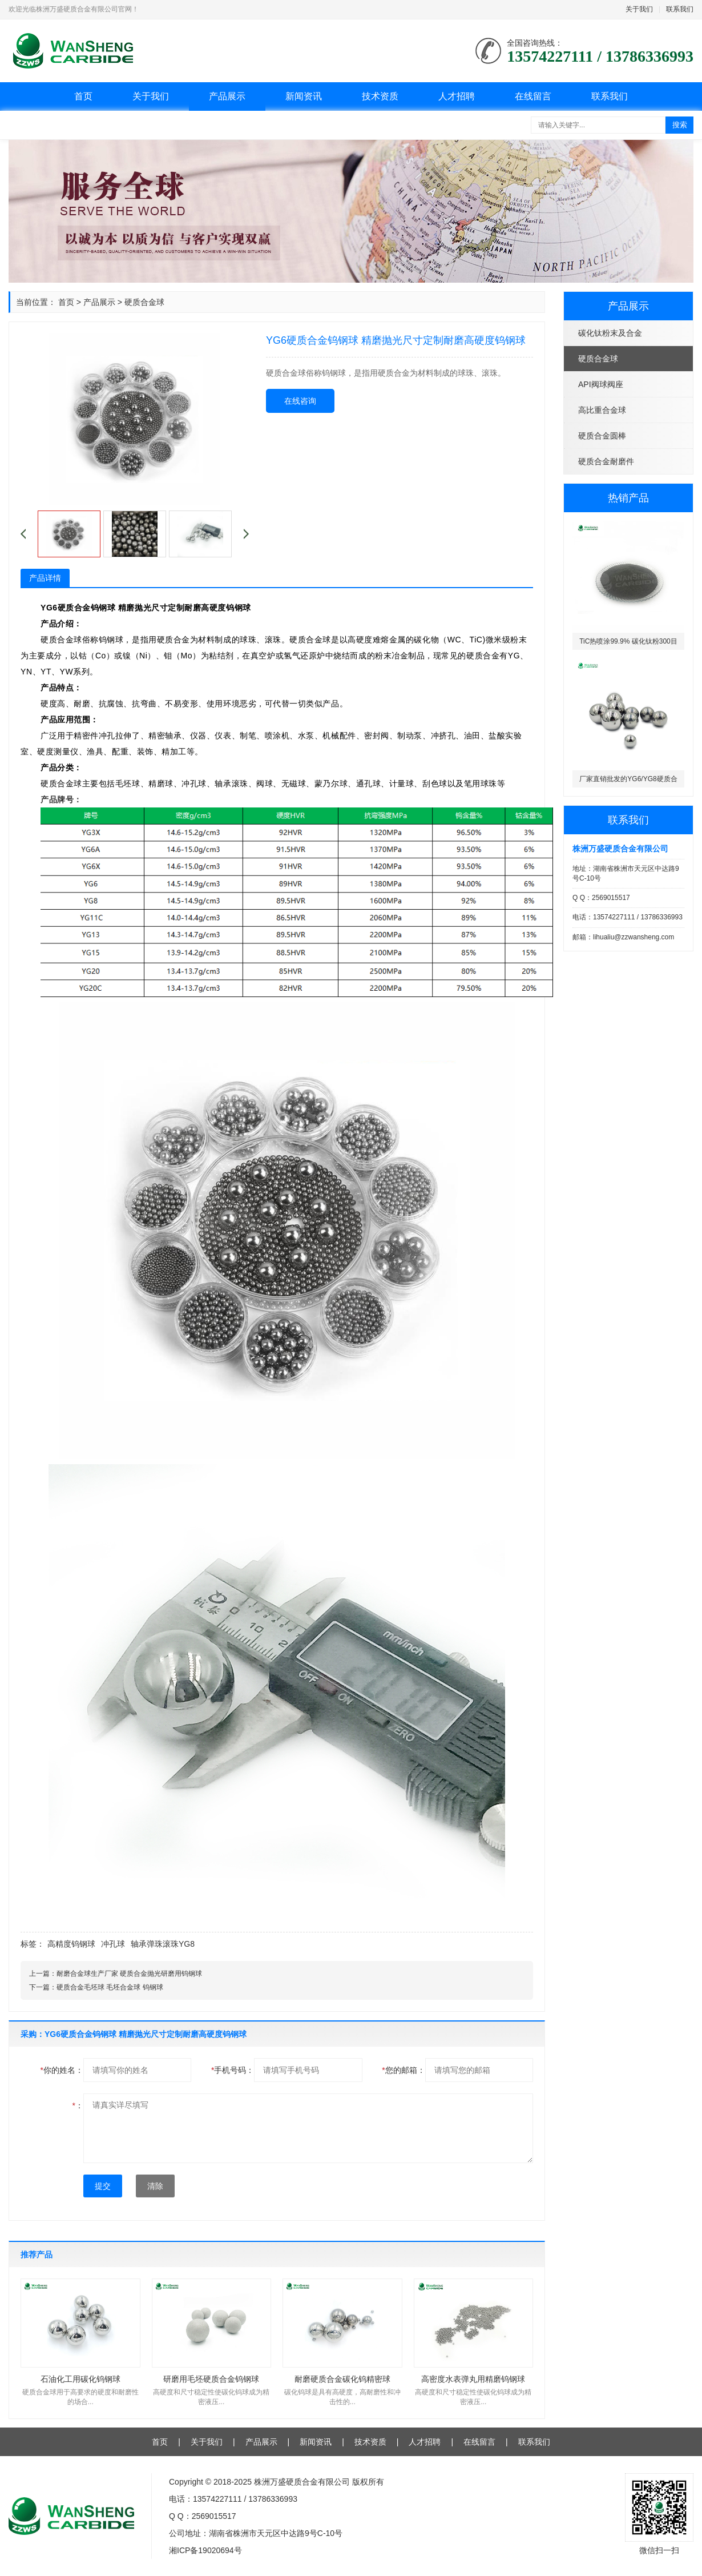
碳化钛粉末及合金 (610, 332)
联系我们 (679, 9)
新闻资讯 (303, 96)
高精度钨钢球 (71, 1943)
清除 (155, 2186)
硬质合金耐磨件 (606, 461)
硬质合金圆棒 (602, 435)
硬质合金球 (598, 358)
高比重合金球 (602, 410)
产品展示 (227, 96)
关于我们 (639, 9)
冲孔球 (113, 1943)
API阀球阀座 (600, 384)
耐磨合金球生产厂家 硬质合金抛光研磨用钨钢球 (129, 1974)
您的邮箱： (403, 2070)
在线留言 (533, 96)
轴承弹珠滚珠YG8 (163, 1943)
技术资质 (380, 96)
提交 (103, 2186)
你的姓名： (62, 2070)
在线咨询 (300, 400)
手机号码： (232, 2070)
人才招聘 (456, 96)
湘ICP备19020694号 (205, 2550)
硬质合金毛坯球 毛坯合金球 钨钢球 (110, 1987)
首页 (83, 96)
